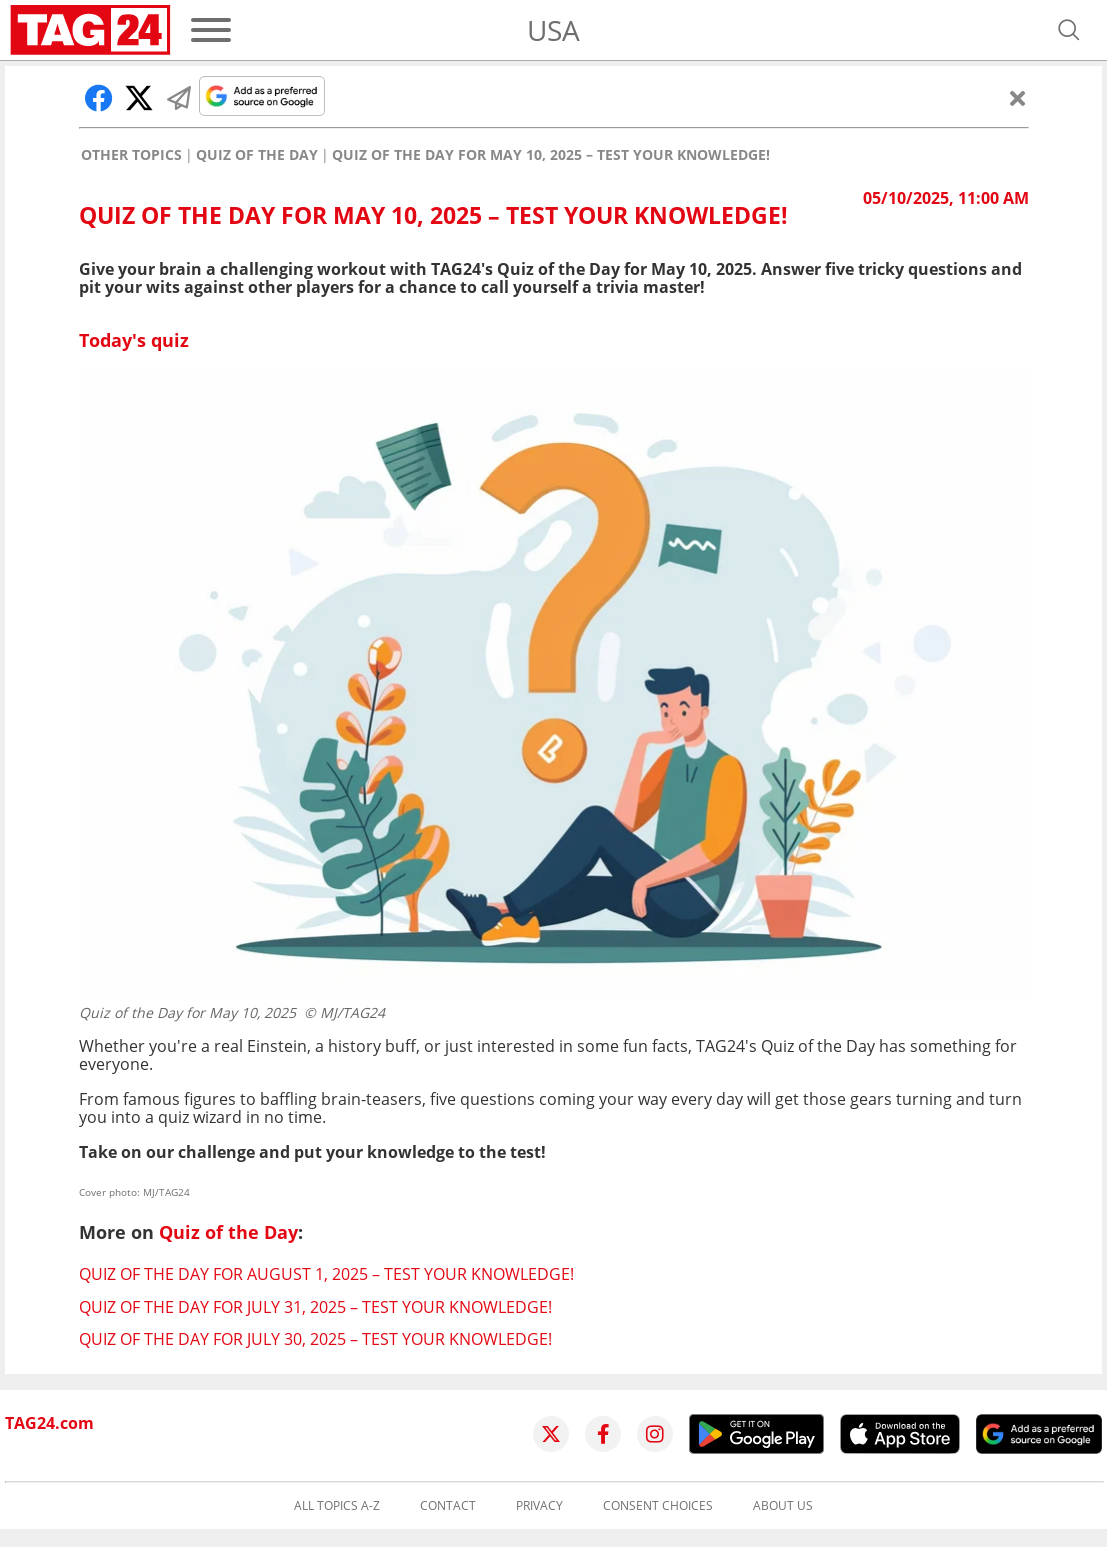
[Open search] (1069, 30)
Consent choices (658, 1506)
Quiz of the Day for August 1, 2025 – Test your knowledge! (326, 1274)
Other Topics (131, 155)
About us (783, 1506)
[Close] (1018, 98)
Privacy (539, 1506)
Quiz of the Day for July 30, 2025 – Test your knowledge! (315, 1339)
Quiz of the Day (257, 155)
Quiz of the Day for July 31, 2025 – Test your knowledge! (315, 1307)
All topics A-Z (337, 1506)
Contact (448, 1506)
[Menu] (211, 30)
